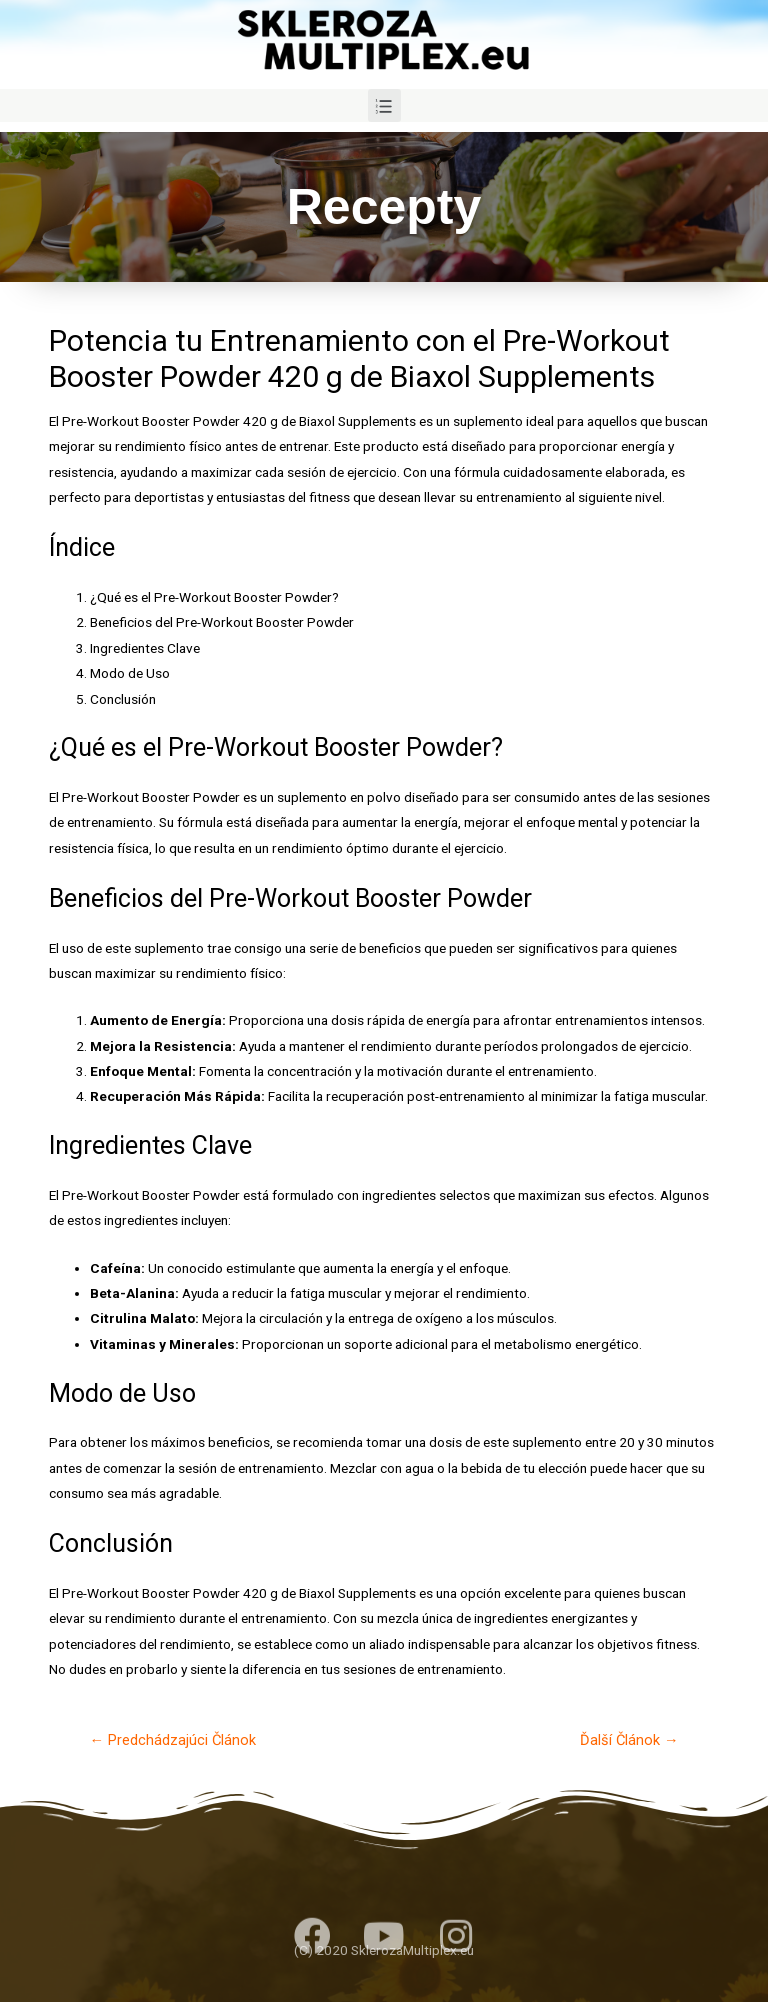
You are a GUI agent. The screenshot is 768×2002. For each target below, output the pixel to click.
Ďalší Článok (629, 1740)
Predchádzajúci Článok (172, 1740)
